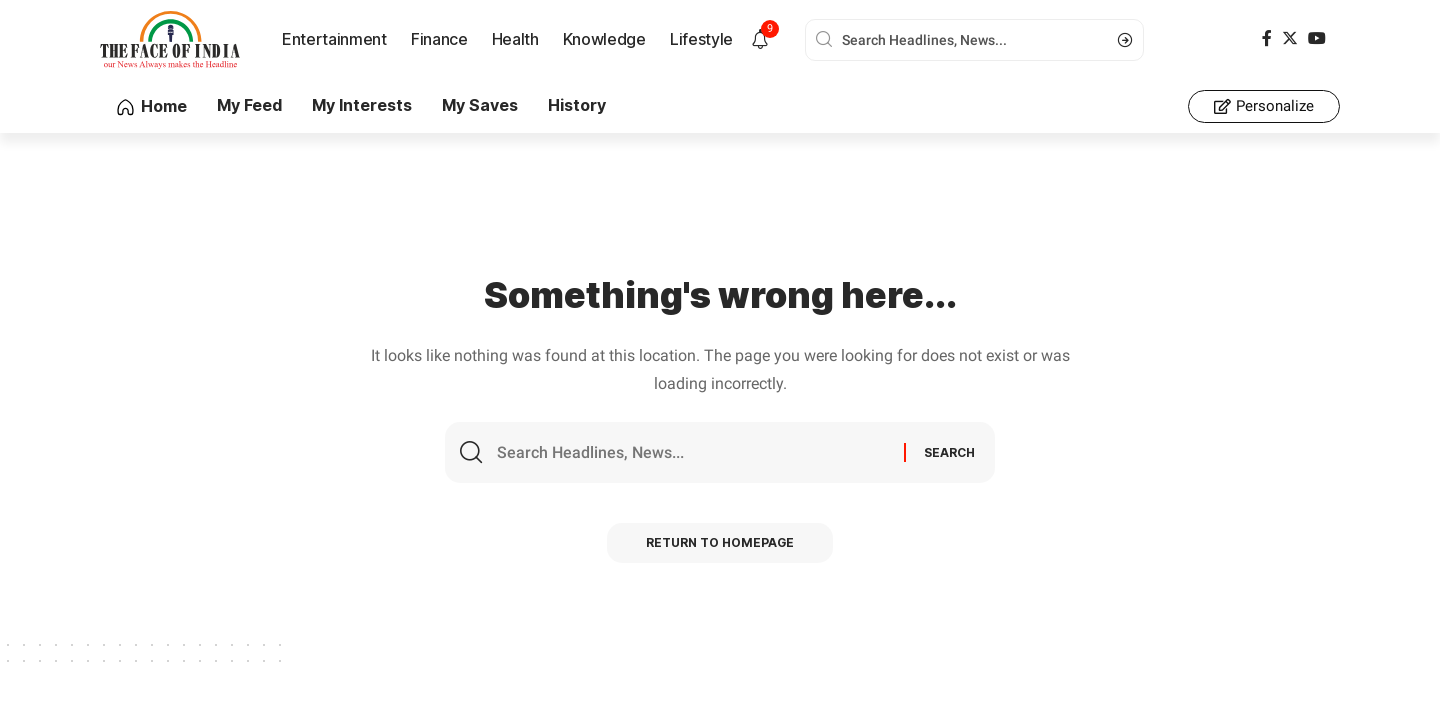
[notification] (760, 40)
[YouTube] (1317, 38)
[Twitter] (1290, 38)
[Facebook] (1267, 38)
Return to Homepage (720, 543)
